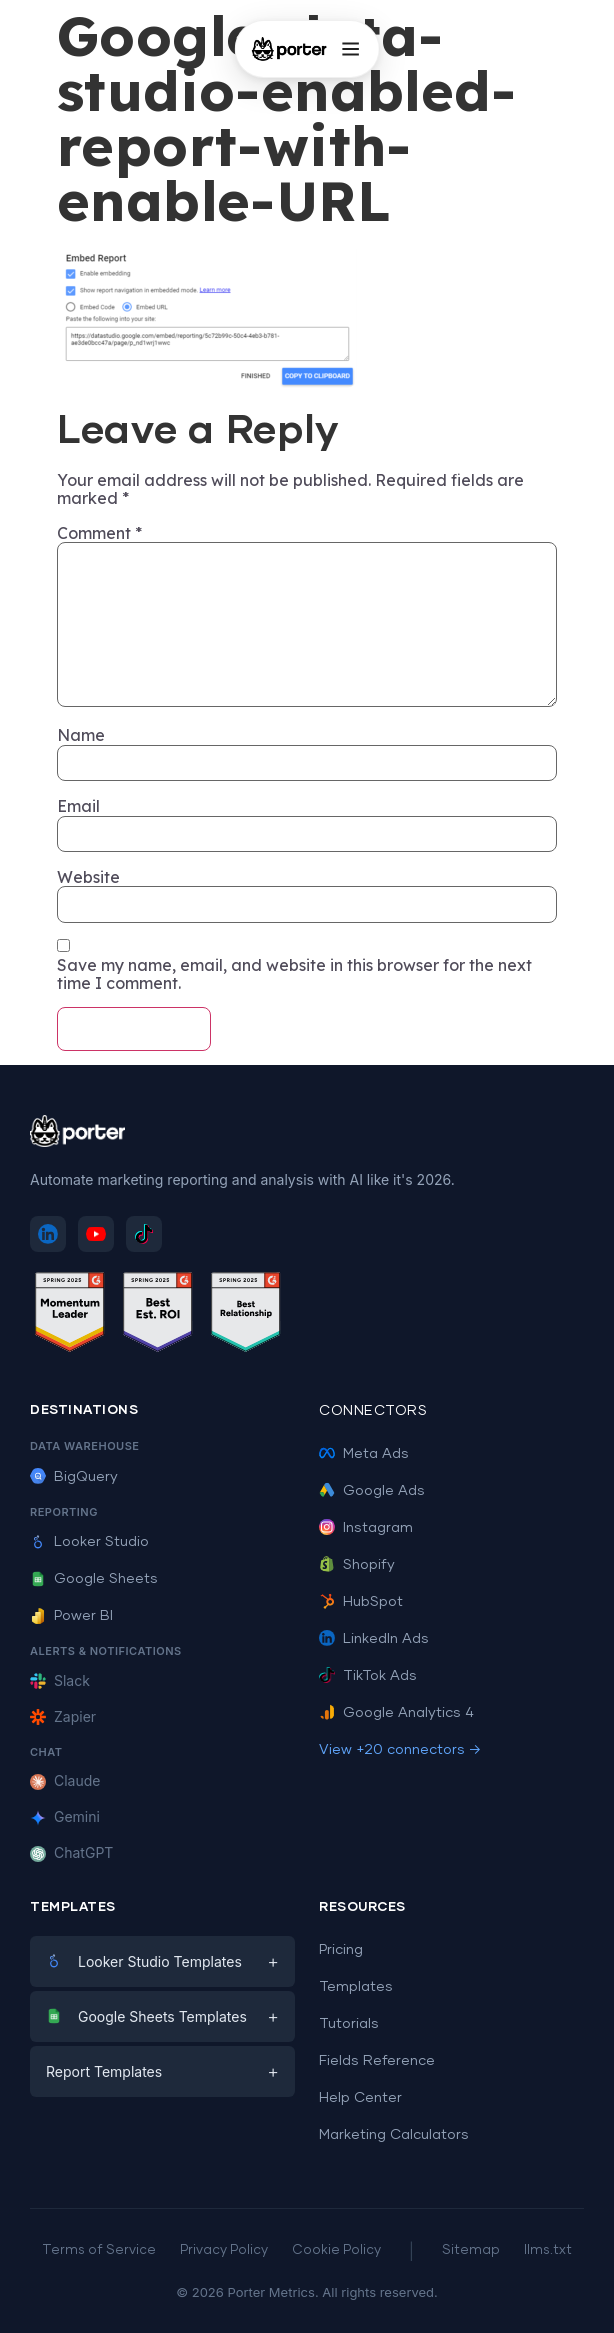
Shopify (357, 1565)
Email (78, 806)
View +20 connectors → (400, 1750)
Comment (99, 533)
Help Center (360, 2098)
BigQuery (74, 1477)
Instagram (366, 1528)
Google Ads (372, 1491)
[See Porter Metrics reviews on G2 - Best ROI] (158, 1315)
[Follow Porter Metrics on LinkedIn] (48, 1234)
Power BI (71, 1616)
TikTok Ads (368, 1676)
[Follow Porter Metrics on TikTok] (144, 1234)
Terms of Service (99, 2250)
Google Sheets (94, 1579)
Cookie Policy (336, 2250)
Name (81, 735)
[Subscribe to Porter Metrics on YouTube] (96, 1234)
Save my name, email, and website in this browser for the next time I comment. (294, 974)
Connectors (373, 1411)
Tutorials (349, 2024)
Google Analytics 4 (396, 1713)
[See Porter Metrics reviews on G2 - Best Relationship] (246, 1315)
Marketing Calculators (394, 2135)
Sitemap (471, 2250)
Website (88, 877)
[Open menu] (350, 49)
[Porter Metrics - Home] (289, 49)
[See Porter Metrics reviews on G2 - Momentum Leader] (70, 1315)
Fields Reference (377, 2061)
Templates (356, 1987)
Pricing (341, 1950)
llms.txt (548, 2250)
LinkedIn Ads (374, 1639)
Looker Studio (89, 1542)
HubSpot (361, 1602)
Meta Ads (364, 1454)
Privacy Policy (224, 2250)
